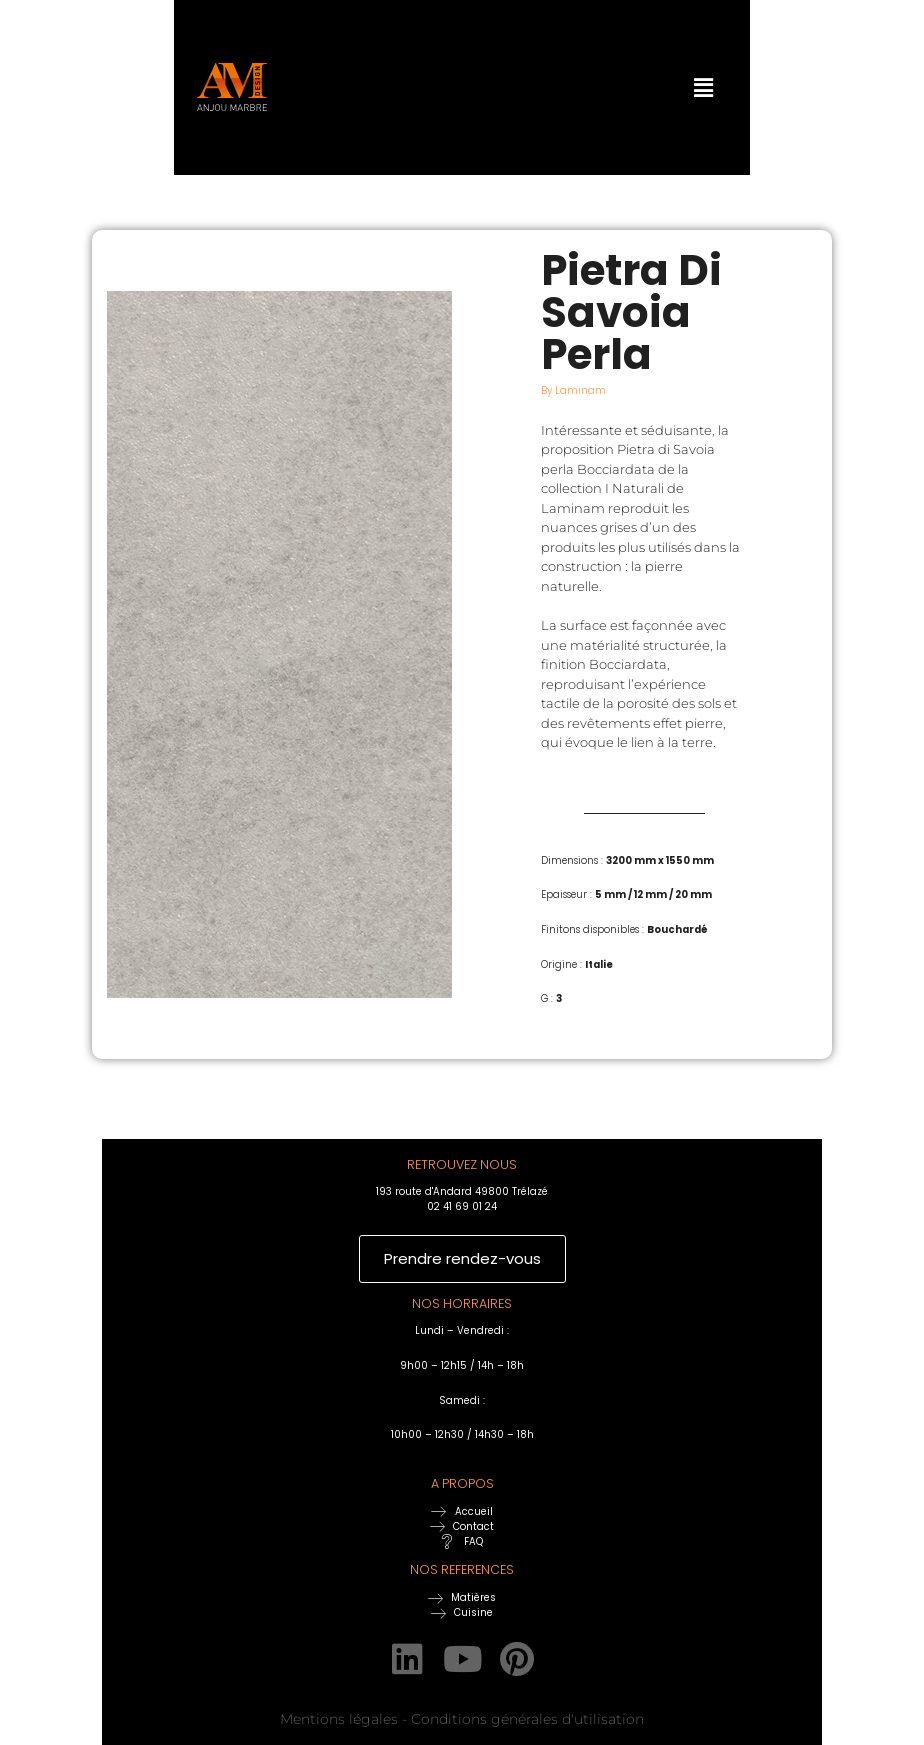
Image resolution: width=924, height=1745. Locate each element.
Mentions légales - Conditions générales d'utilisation (462, 1718)
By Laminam (573, 390)
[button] (665, 87)
